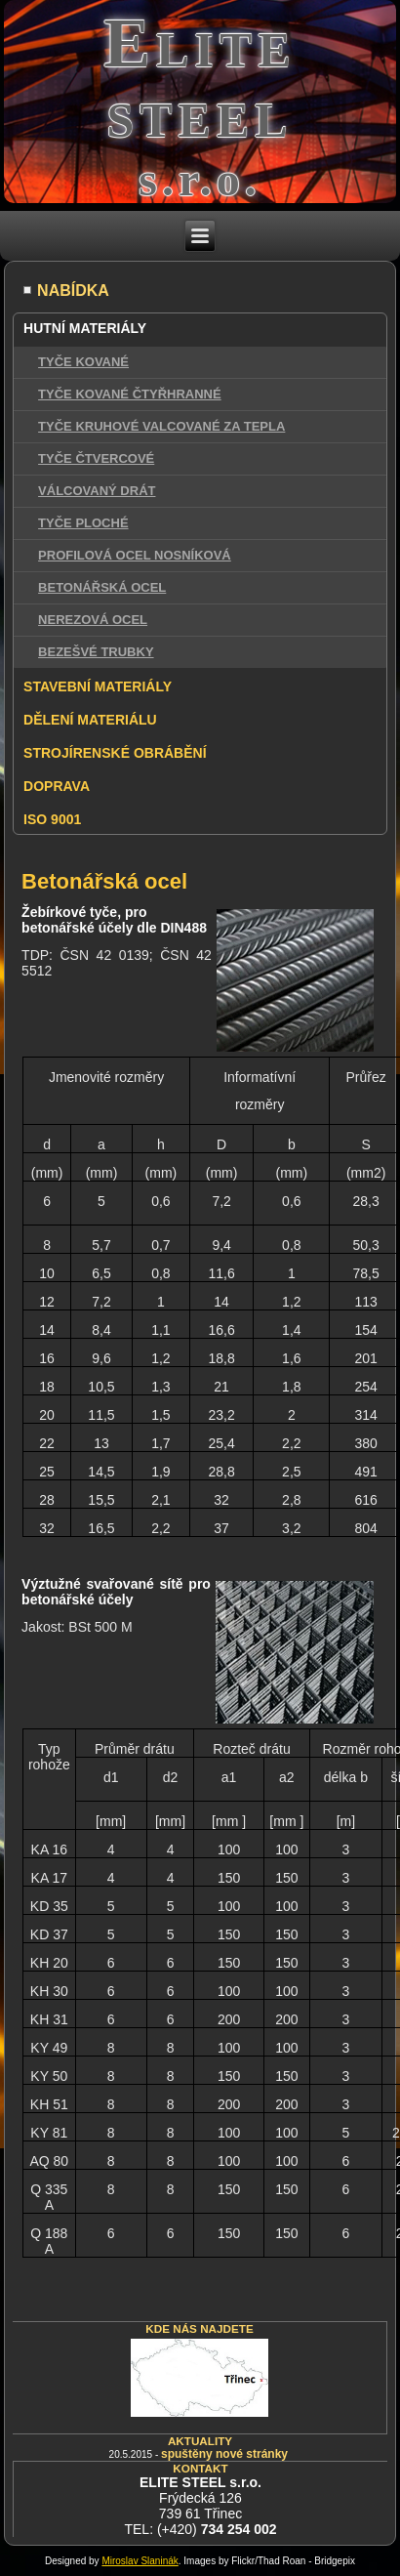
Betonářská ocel (104, 881)
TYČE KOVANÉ (83, 361)
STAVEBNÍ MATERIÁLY (97, 686)
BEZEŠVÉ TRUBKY (95, 651)
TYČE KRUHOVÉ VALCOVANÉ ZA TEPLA (161, 426)
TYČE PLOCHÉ (83, 523)
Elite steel (200, 78)
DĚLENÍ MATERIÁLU (90, 719)
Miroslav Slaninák (139, 2560)
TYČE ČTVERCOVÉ (96, 458)
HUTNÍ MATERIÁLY (84, 328)
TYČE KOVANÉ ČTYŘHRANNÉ (129, 394)
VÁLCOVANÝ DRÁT (96, 490)
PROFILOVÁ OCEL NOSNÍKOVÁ (134, 555)
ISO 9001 (52, 819)
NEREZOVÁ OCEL (92, 619)
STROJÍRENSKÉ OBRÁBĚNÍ (114, 753)
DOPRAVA (56, 786)
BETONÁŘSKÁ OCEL (102, 587)
